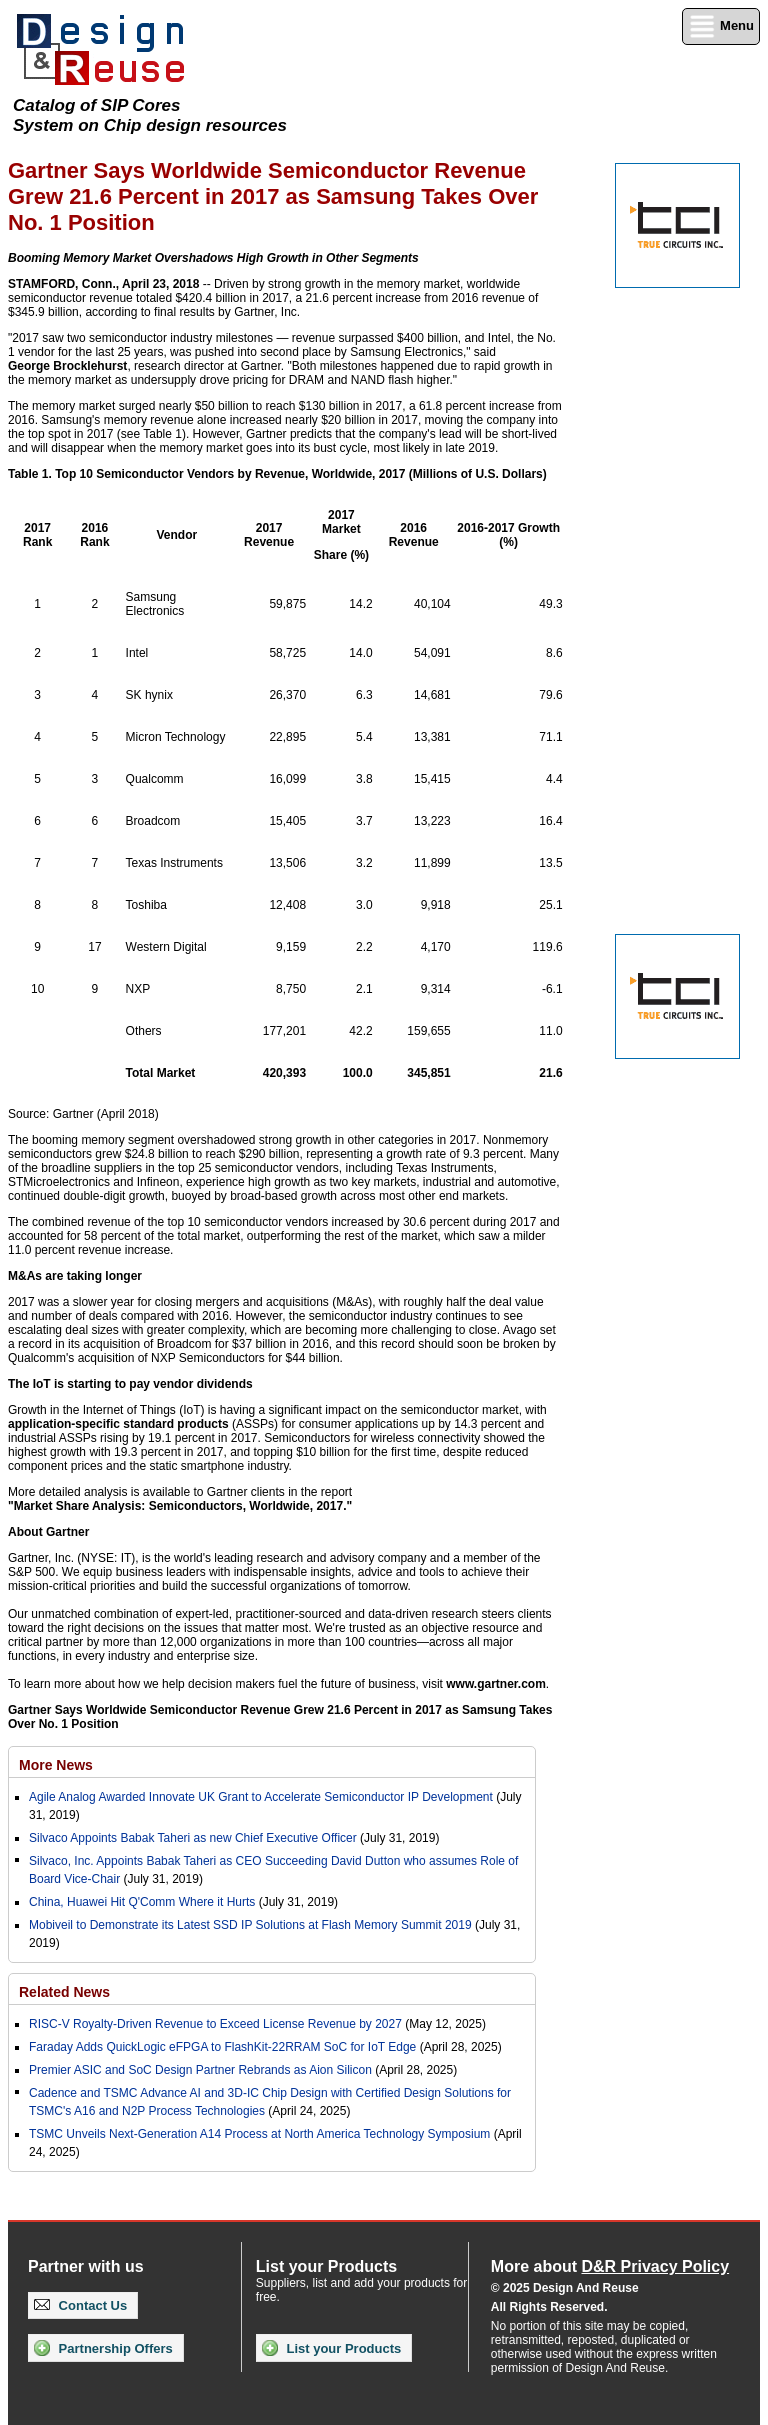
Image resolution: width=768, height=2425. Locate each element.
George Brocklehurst (67, 366)
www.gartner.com (496, 1684)
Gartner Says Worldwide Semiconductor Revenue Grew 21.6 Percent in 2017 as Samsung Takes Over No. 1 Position (280, 1717)
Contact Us (80, 2305)
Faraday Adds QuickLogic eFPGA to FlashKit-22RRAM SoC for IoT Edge (222, 2047)
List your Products (331, 2348)
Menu (721, 26)
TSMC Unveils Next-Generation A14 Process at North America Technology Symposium (259, 2134)
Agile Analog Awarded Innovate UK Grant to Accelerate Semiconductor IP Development (261, 1797)
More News (56, 1765)
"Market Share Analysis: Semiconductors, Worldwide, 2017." (180, 1506)
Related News (64, 1992)
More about (610, 2266)
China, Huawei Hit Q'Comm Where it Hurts (144, 1902)
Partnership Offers (103, 2348)
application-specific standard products (118, 1424)
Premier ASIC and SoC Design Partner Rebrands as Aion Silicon (202, 2070)
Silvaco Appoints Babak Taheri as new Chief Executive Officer (193, 1838)
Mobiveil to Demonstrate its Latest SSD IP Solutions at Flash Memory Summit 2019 (250, 1925)
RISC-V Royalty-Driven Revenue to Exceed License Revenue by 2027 (215, 2024)
